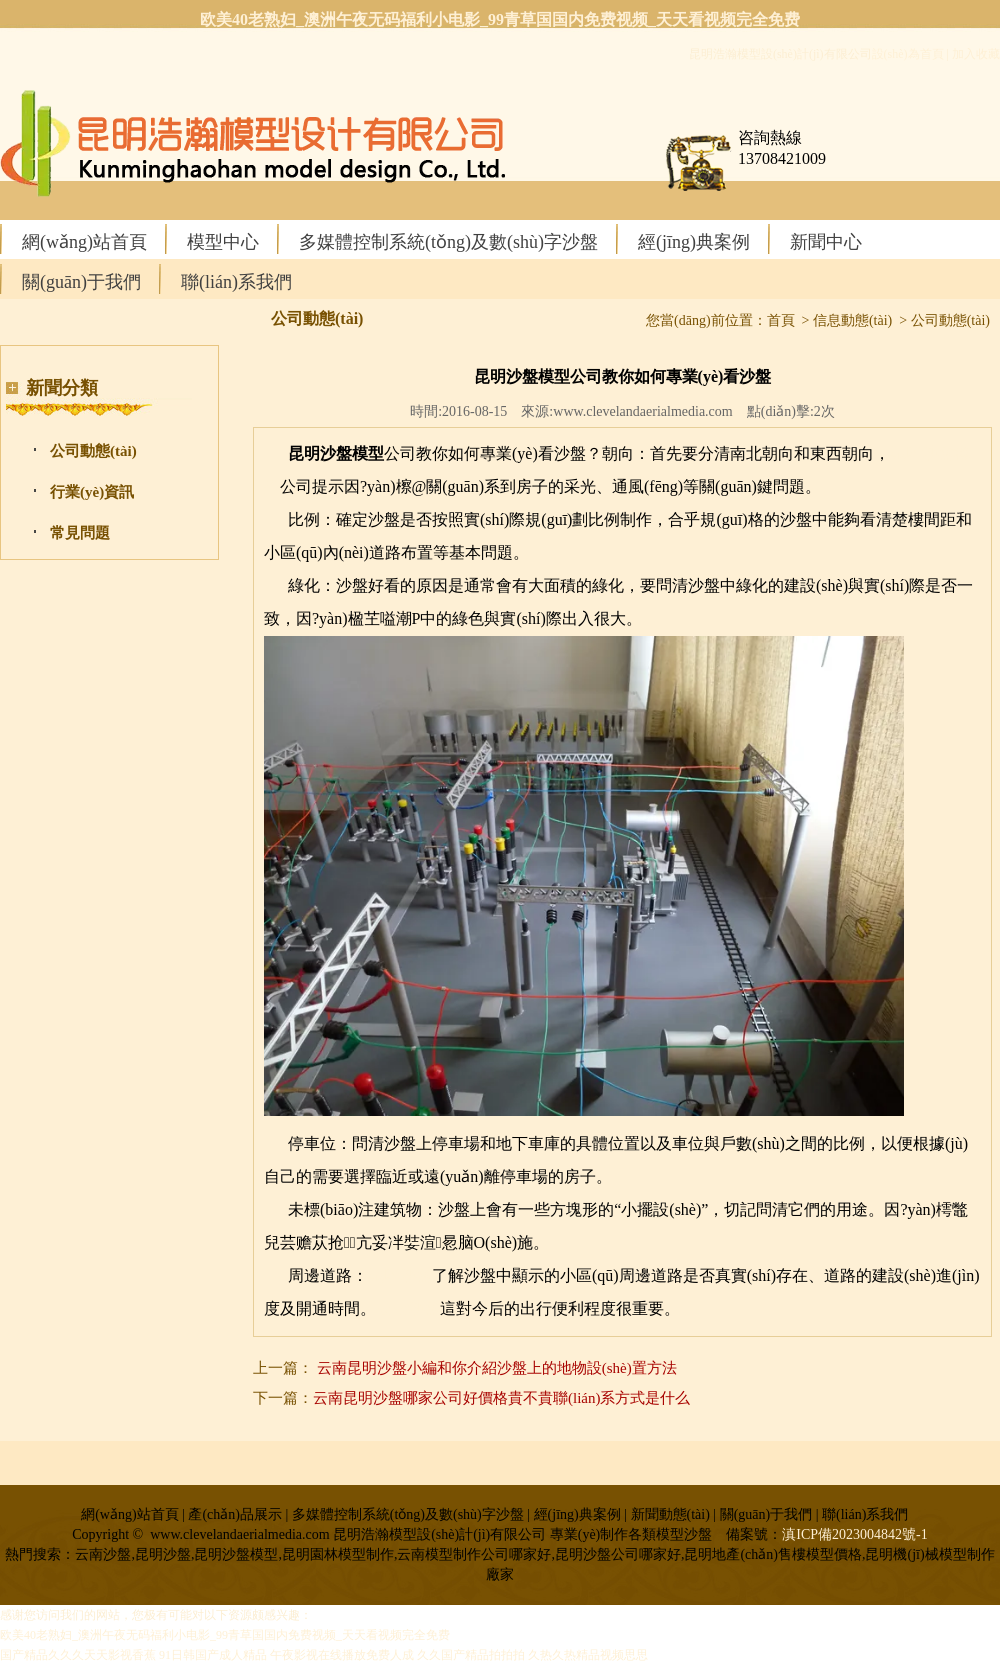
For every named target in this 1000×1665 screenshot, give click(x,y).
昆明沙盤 (400, 1275)
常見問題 (80, 533)
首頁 (781, 320)
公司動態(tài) (93, 451)
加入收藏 (976, 54)
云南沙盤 (408, 1308)
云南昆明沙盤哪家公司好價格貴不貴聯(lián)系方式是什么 (501, 1398)
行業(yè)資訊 (92, 492)
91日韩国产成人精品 (213, 1655)
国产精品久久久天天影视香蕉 (78, 1655)
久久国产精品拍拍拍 (471, 1655)
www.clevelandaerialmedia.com (642, 411)
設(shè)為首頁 (908, 54)
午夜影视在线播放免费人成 (342, 1655)
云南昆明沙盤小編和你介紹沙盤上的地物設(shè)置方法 (497, 1368)
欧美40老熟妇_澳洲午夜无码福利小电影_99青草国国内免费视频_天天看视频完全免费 (500, 19)
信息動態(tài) (852, 320)
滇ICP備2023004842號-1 (854, 1534)
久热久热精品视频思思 (588, 1655)
